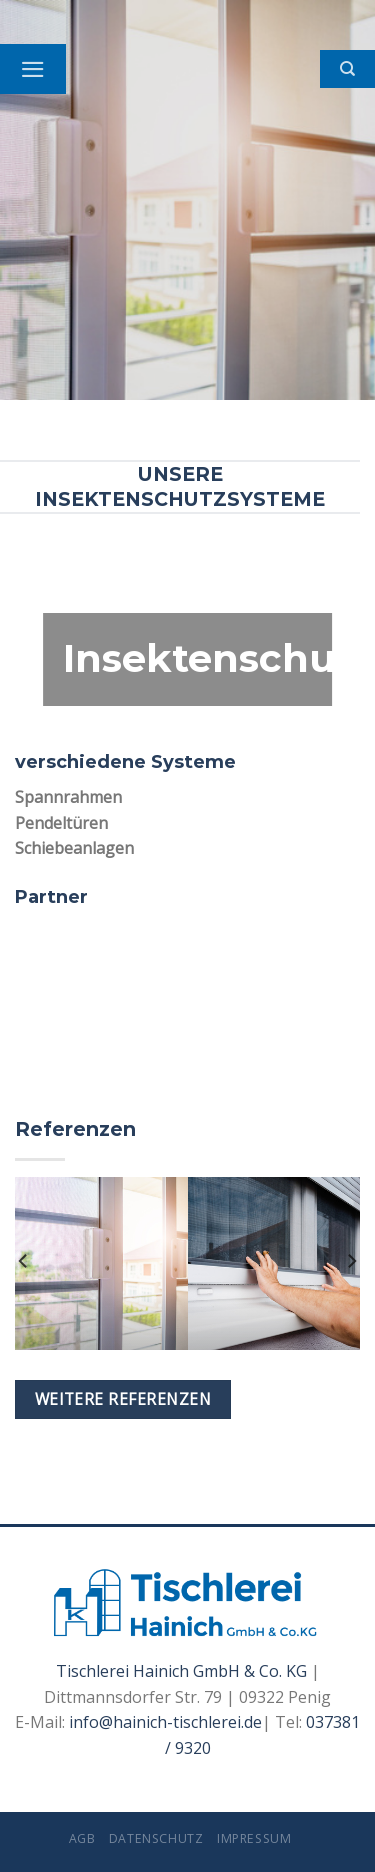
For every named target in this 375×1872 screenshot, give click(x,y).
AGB (82, 1838)
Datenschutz (156, 1838)
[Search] (347, 69)
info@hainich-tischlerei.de (165, 1722)
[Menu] (33, 69)
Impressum (254, 1838)
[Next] (351, 1261)
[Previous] (24, 1261)
